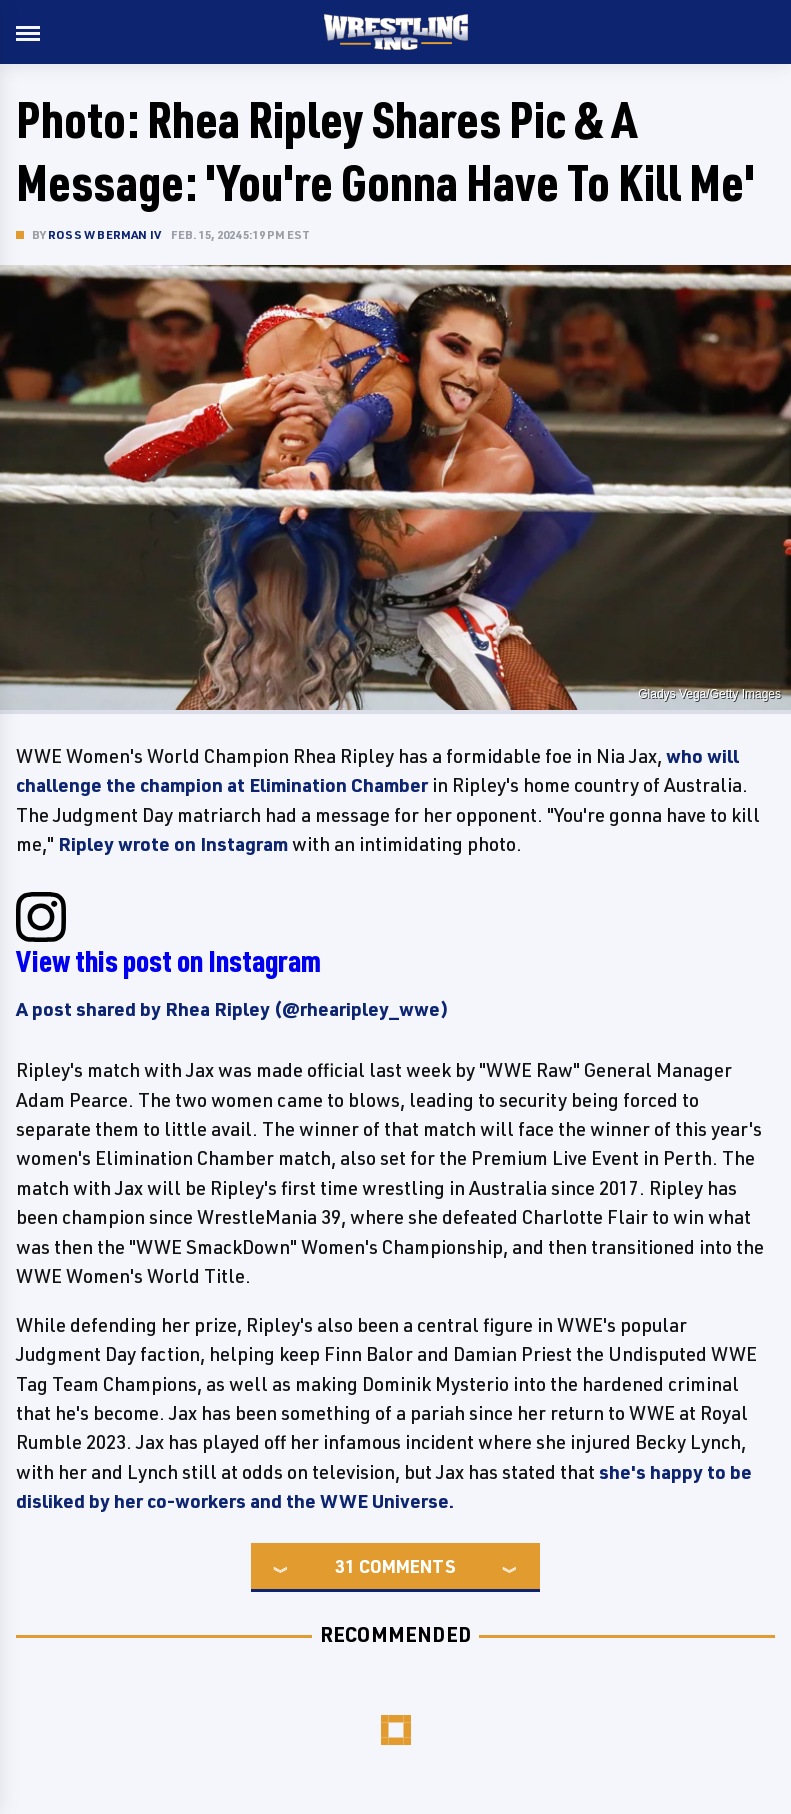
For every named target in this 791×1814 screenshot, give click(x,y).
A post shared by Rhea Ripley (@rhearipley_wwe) (232, 1009)
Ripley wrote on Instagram (173, 844)
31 (345, 1566)
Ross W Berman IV (104, 234)
